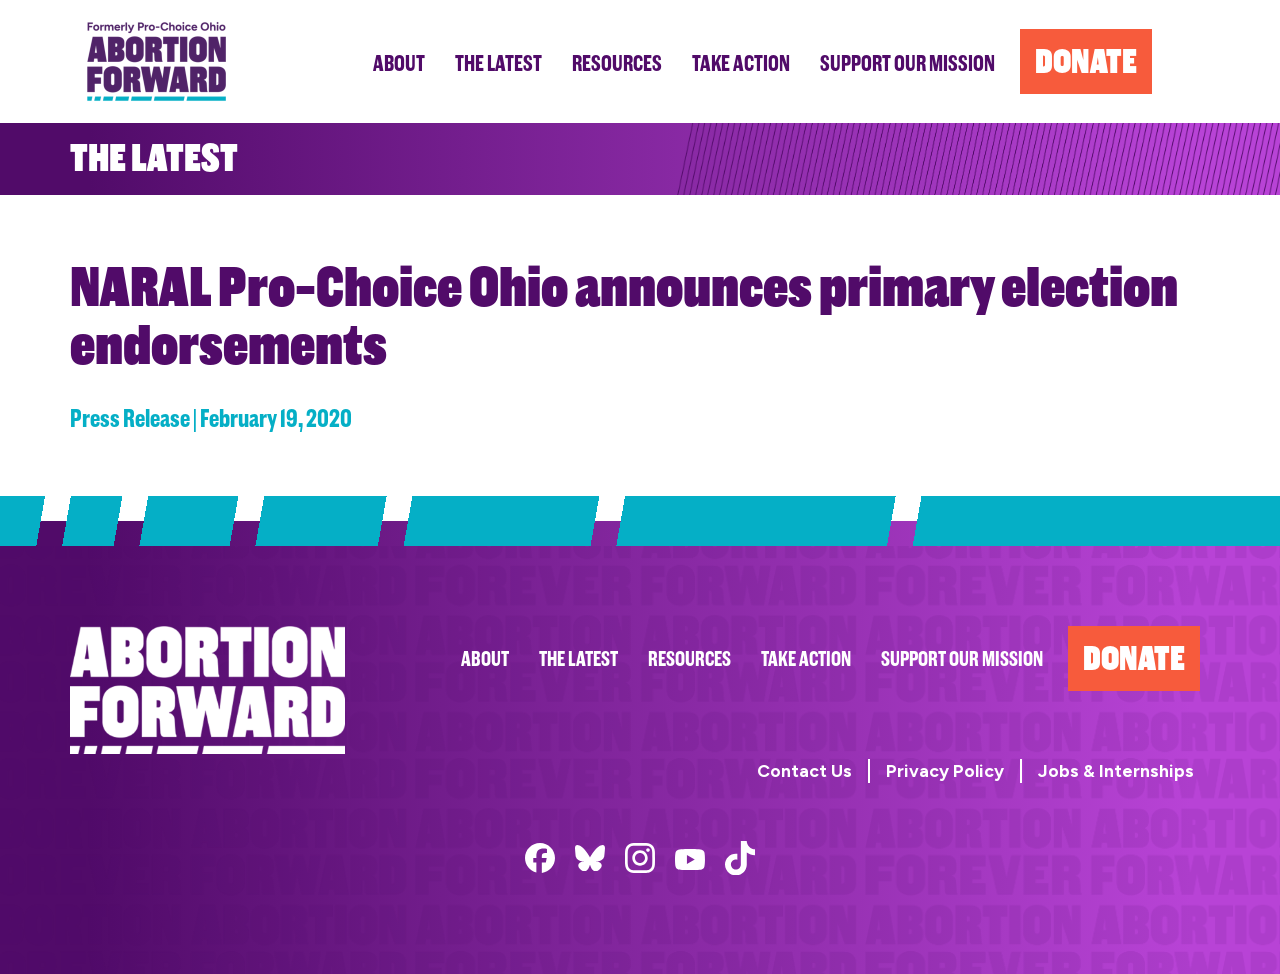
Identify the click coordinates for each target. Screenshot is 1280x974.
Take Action (806, 659)
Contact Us (804, 770)
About (485, 659)
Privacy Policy (945, 770)
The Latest (578, 659)
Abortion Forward (156, 61)
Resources (689, 659)
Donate (1134, 658)
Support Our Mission (962, 659)
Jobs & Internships (1116, 770)
